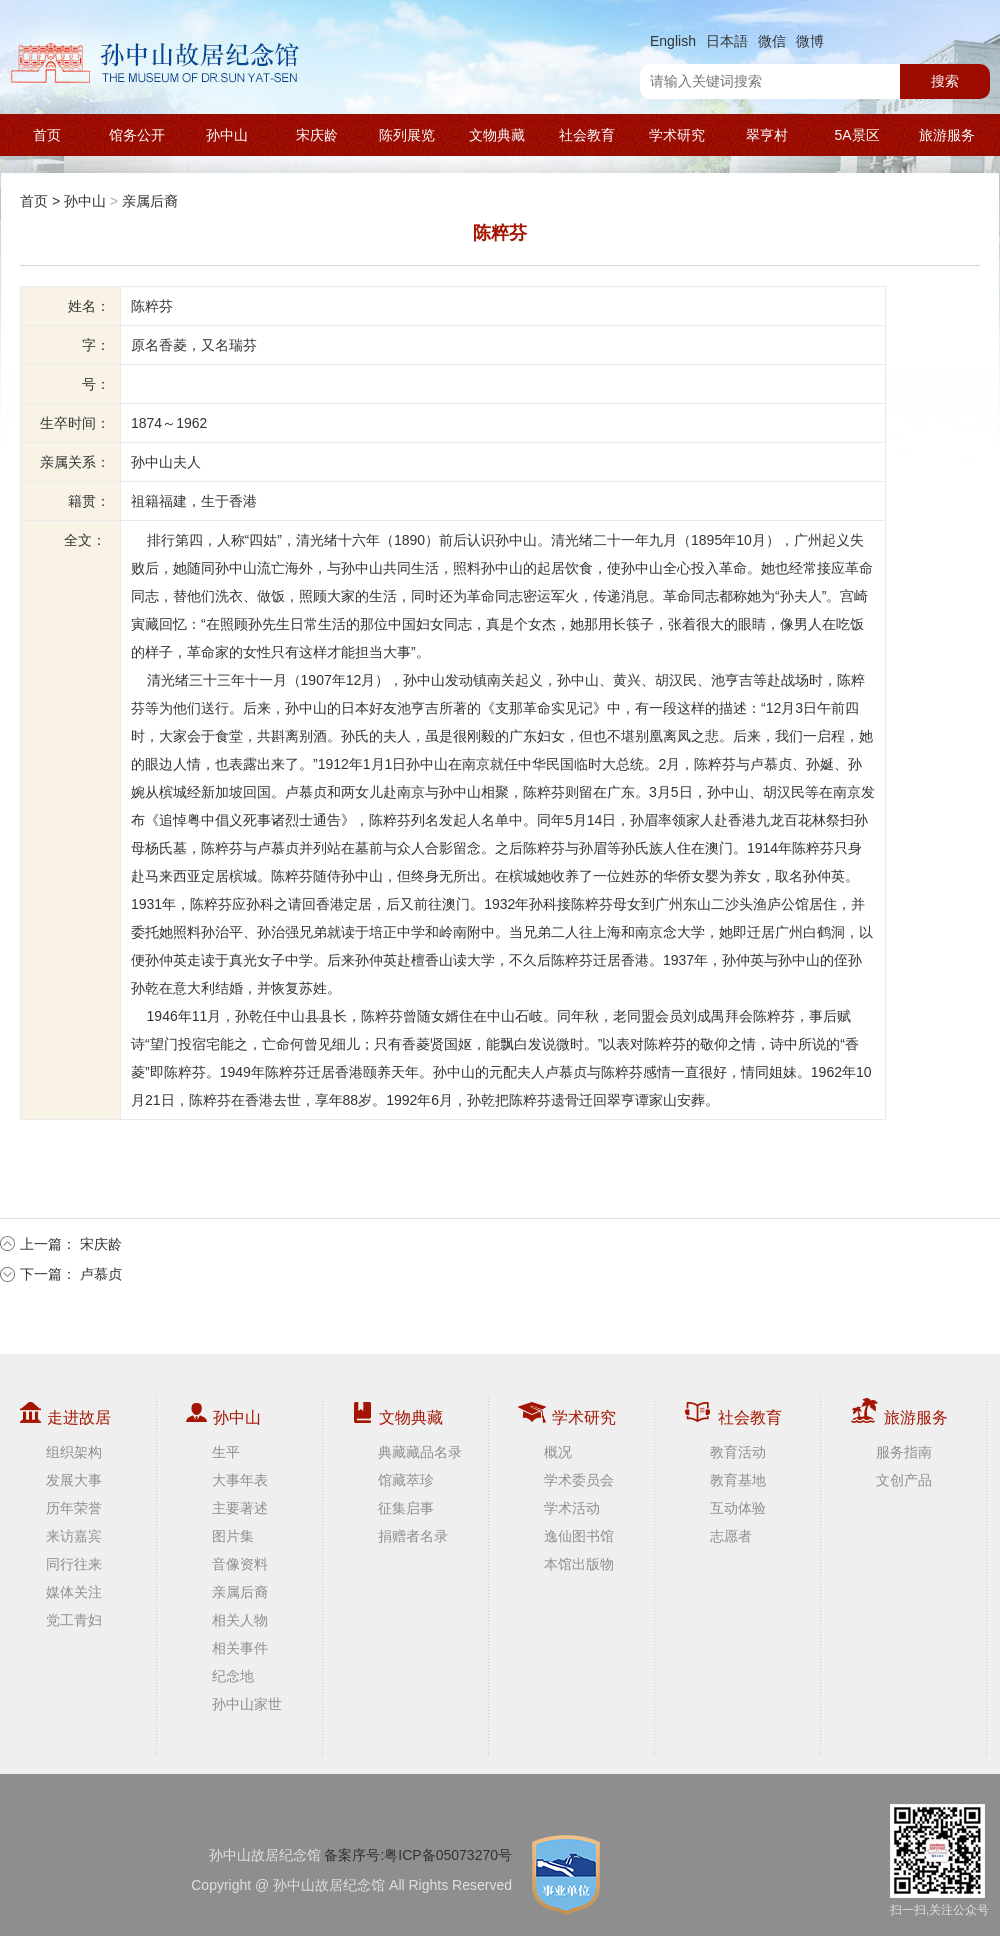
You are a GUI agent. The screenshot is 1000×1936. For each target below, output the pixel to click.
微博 (810, 41)
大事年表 (240, 1480)
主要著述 (240, 1508)
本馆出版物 (579, 1564)
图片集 (233, 1536)
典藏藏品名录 (420, 1452)
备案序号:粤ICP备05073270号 (418, 1855)
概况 (558, 1452)
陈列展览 (407, 135)
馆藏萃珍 (406, 1480)
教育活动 (738, 1452)
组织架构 (74, 1452)
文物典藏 (497, 135)
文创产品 (904, 1480)
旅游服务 (947, 135)
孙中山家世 (247, 1704)
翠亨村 (767, 135)
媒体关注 (74, 1592)
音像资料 (240, 1564)
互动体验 (738, 1508)
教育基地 (738, 1480)
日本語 (727, 41)
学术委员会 (579, 1480)
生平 (226, 1452)
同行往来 (74, 1564)
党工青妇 (74, 1620)
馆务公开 (137, 135)
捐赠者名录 (413, 1536)
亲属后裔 (150, 201)
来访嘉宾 (74, 1536)
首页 (47, 135)
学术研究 (677, 135)
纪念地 (233, 1676)
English (673, 41)
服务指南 (904, 1452)
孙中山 (227, 135)
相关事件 (240, 1648)
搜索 (945, 81)
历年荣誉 (74, 1508)
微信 (772, 41)
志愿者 (731, 1536)
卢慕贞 (101, 1274)
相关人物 (240, 1620)
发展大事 (74, 1480)
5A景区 (856, 135)
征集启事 (406, 1508)
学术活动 (572, 1508)
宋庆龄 (317, 135)
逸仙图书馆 (579, 1536)
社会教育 (587, 135)
